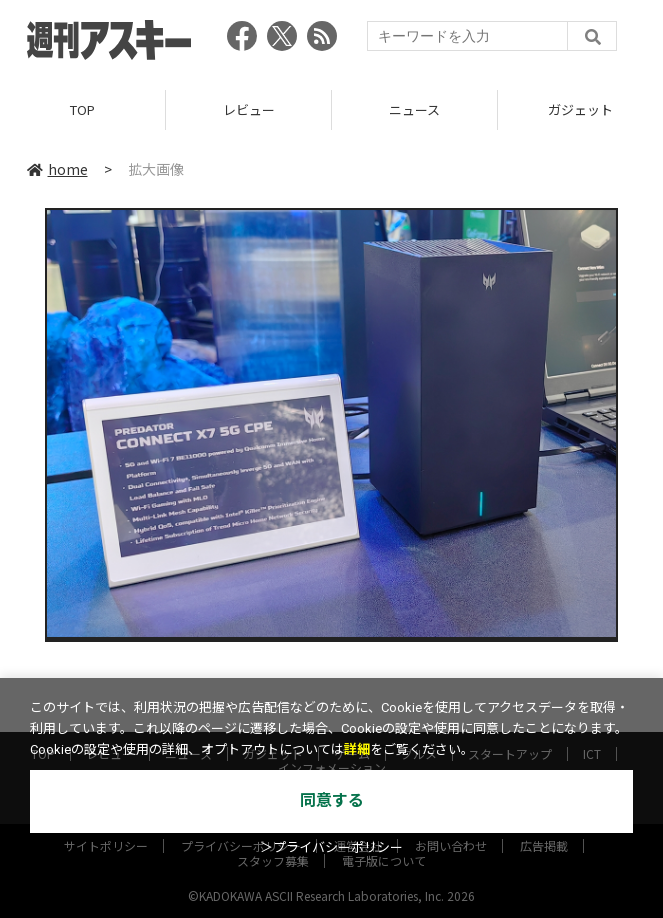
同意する (332, 800)
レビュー (249, 109)
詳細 (357, 749)
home (57, 169)
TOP (82, 109)
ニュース (414, 109)
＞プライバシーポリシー (331, 847)
